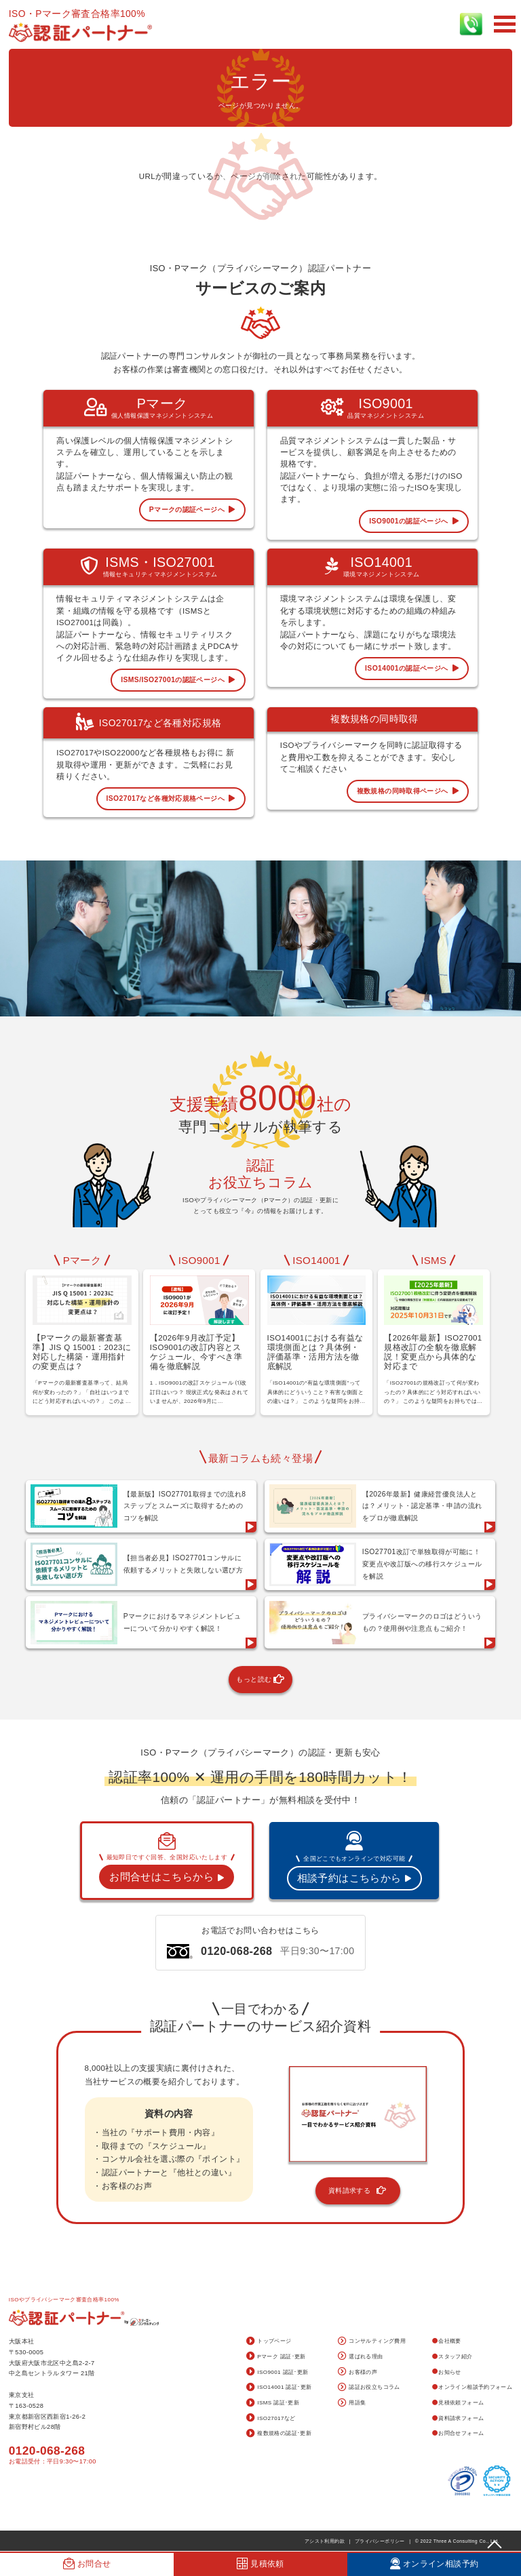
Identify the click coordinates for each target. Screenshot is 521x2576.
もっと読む (260, 1679)
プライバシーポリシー (380, 2541)
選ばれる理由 (360, 2356)
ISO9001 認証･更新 (277, 2372)
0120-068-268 (47, 2450)
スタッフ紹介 (452, 2357)
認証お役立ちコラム (369, 2387)
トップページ (269, 2341)
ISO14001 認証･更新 (279, 2387)
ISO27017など (271, 2418)
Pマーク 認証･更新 (276, 2356)
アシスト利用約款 (325, 2541)
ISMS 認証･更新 (272, 2403)
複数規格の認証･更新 (278, 2434)
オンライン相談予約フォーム (472, 2387)
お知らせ (446, 2372)
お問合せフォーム (458, 2433)
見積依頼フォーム (458, 2403)
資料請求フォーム (458, 2418)
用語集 (352, 2403)
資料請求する (357, 2191)
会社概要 (446, 2341)
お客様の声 (358, 2372)
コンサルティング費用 (372, 2341)
